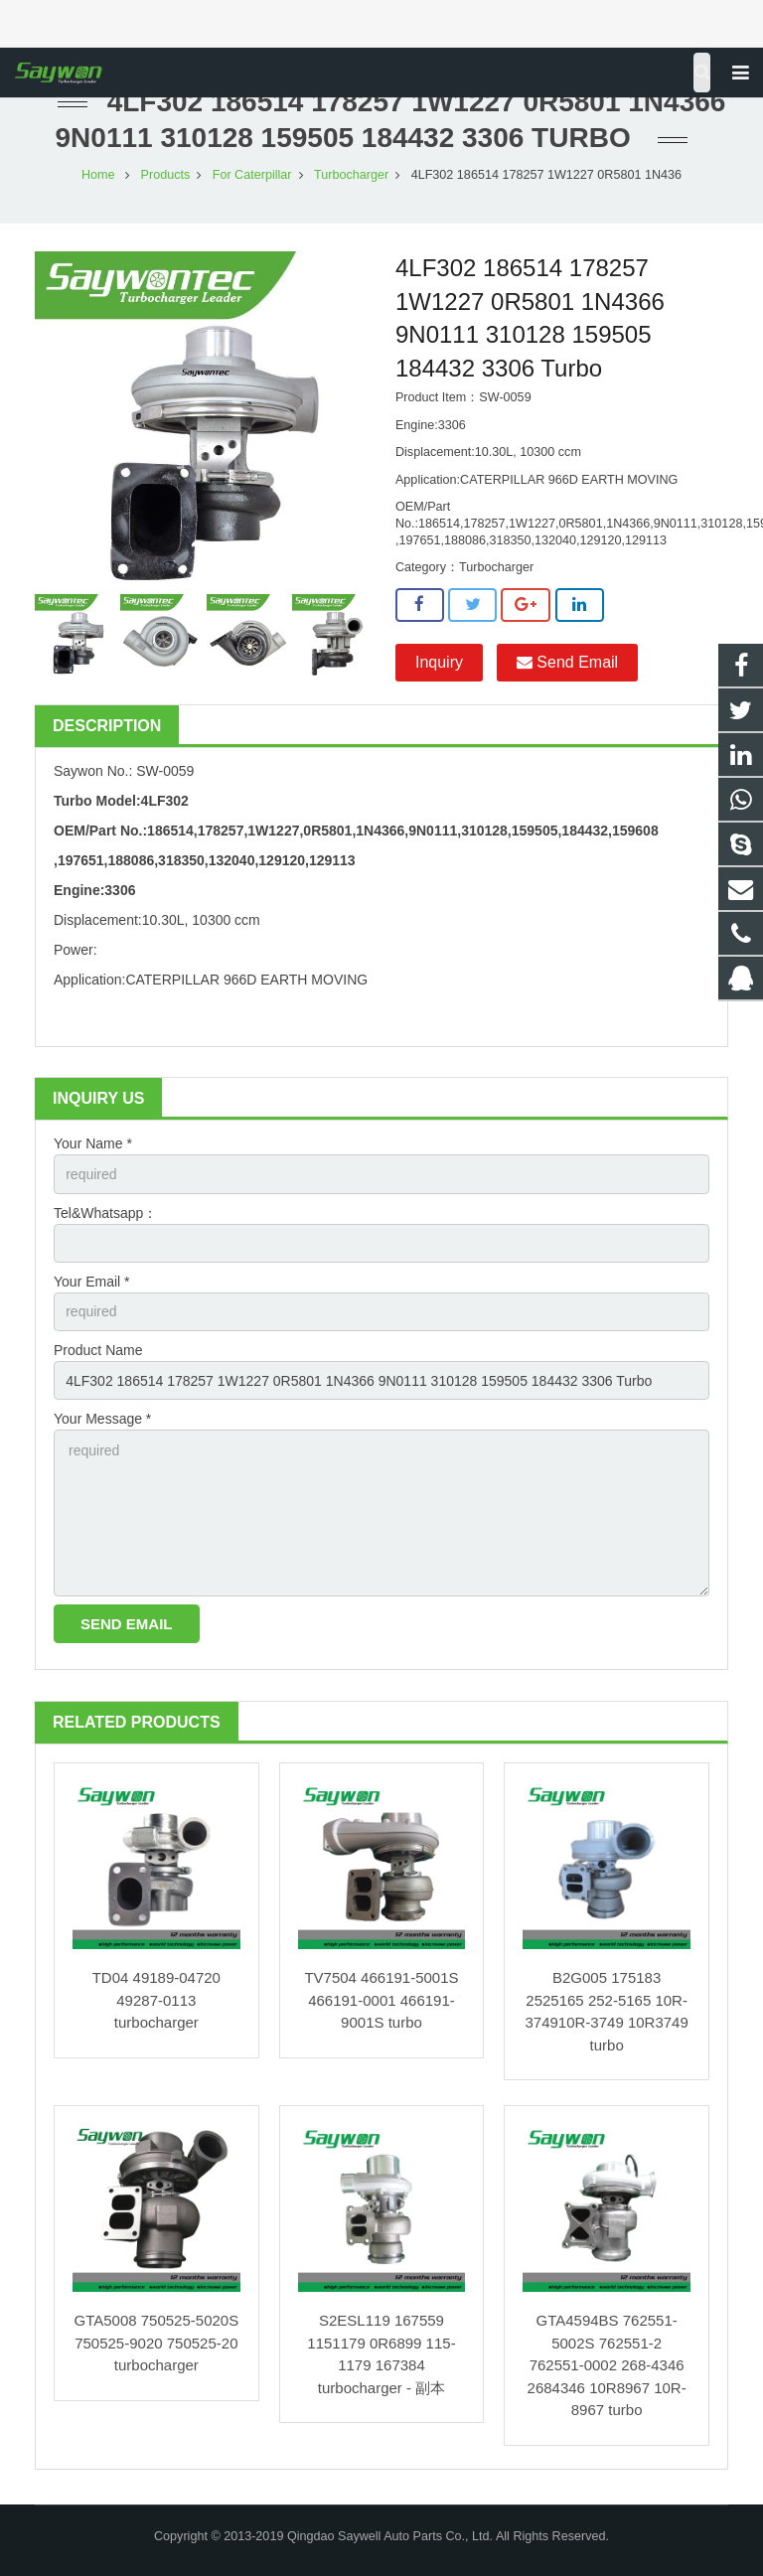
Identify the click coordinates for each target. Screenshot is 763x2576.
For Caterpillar (252, 175)
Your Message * (102, 1419)
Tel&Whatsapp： (105, 1213)
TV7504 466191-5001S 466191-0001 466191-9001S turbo (381, 2000)
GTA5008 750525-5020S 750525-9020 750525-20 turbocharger (156, 2342)
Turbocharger (351, 175)
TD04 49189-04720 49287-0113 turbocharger (156, 2000)
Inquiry (439, 662)
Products (166, 175)
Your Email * (92, 1281)
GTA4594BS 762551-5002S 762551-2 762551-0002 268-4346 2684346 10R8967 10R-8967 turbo (607, 2365)
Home (98, 175)
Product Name (98, 1350)
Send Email (567, 662)
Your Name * (93, 1143)
